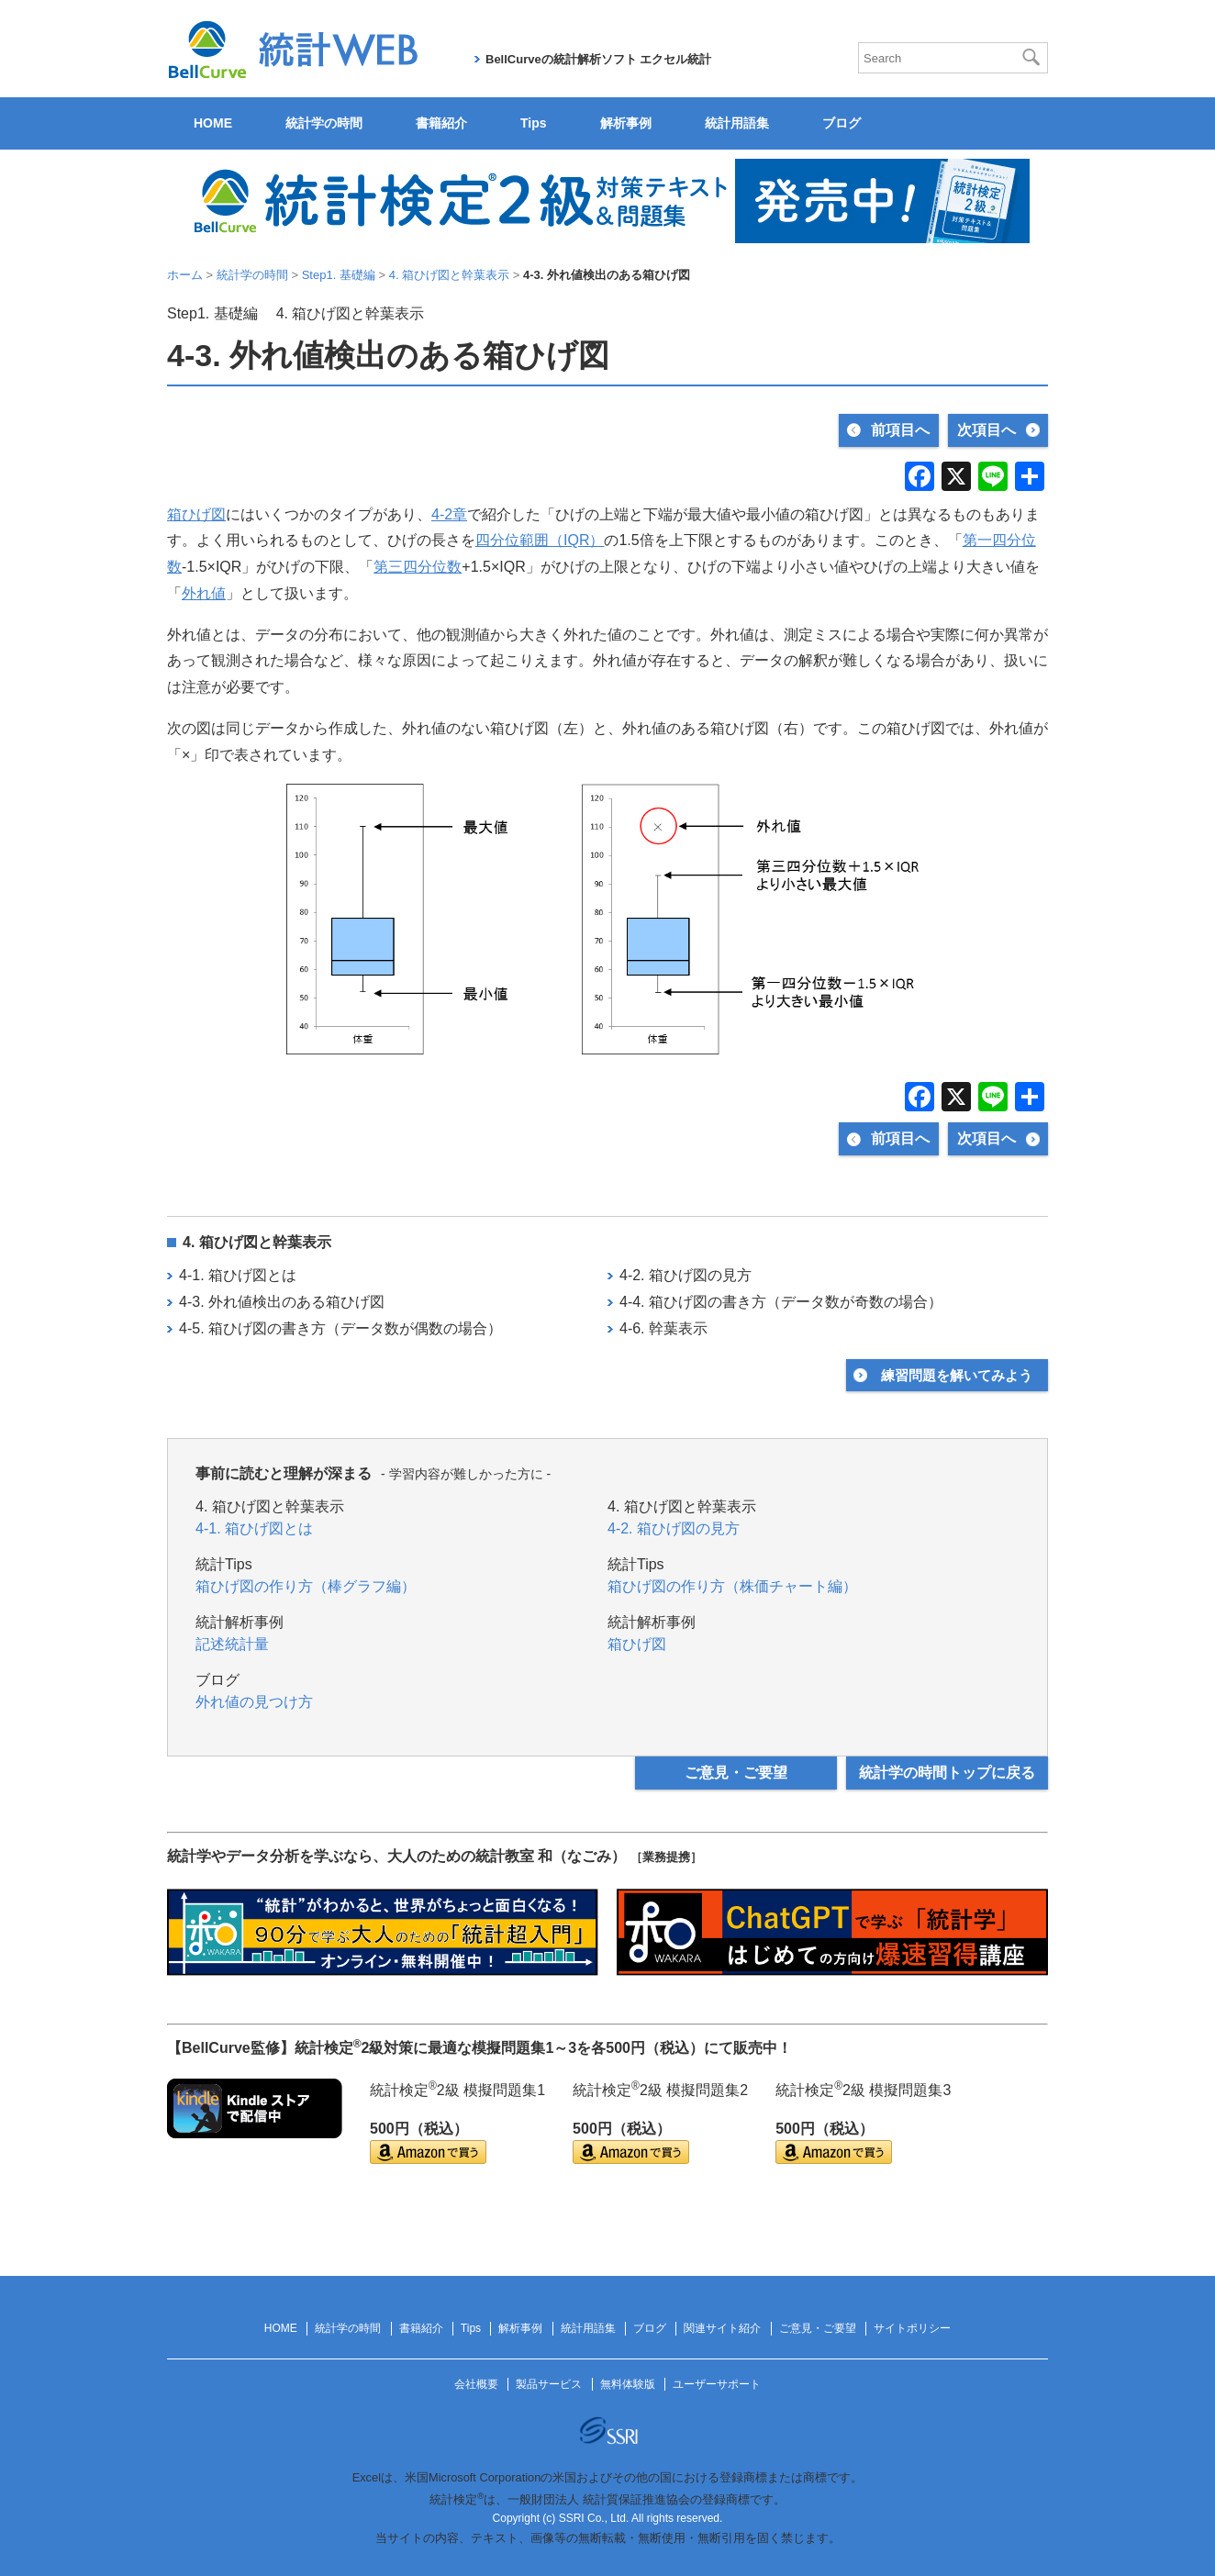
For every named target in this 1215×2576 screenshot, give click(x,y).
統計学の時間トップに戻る (947, 1772)
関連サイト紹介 (722, 2328)
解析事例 (626, 123)
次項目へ (986, 430)
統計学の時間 (323, 123)
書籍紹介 (441, 123)
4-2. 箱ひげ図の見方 (685, 1275)
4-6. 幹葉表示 (663, 1328)
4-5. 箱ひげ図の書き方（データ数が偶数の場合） (340, 1328)
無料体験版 (627, 2384)
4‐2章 (449, 514)
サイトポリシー (912, 2328)
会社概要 (476, 2384)
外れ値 (204, 593)
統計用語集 (737, 123)
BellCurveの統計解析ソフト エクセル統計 (598, 59)
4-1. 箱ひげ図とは (237, 1275)
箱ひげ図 (196, 514)
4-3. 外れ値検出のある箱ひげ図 (282, 1302)
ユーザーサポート (717, 2384)
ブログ (841, 123)
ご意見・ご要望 (736, 1772)
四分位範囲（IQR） (539, 540)
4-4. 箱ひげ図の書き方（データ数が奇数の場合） (780, 1302)
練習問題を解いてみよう (956, 1375)
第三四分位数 (417, 566)
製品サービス (549, 2384)
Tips (533, 123)
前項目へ (900, 430)
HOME (213, 123)
